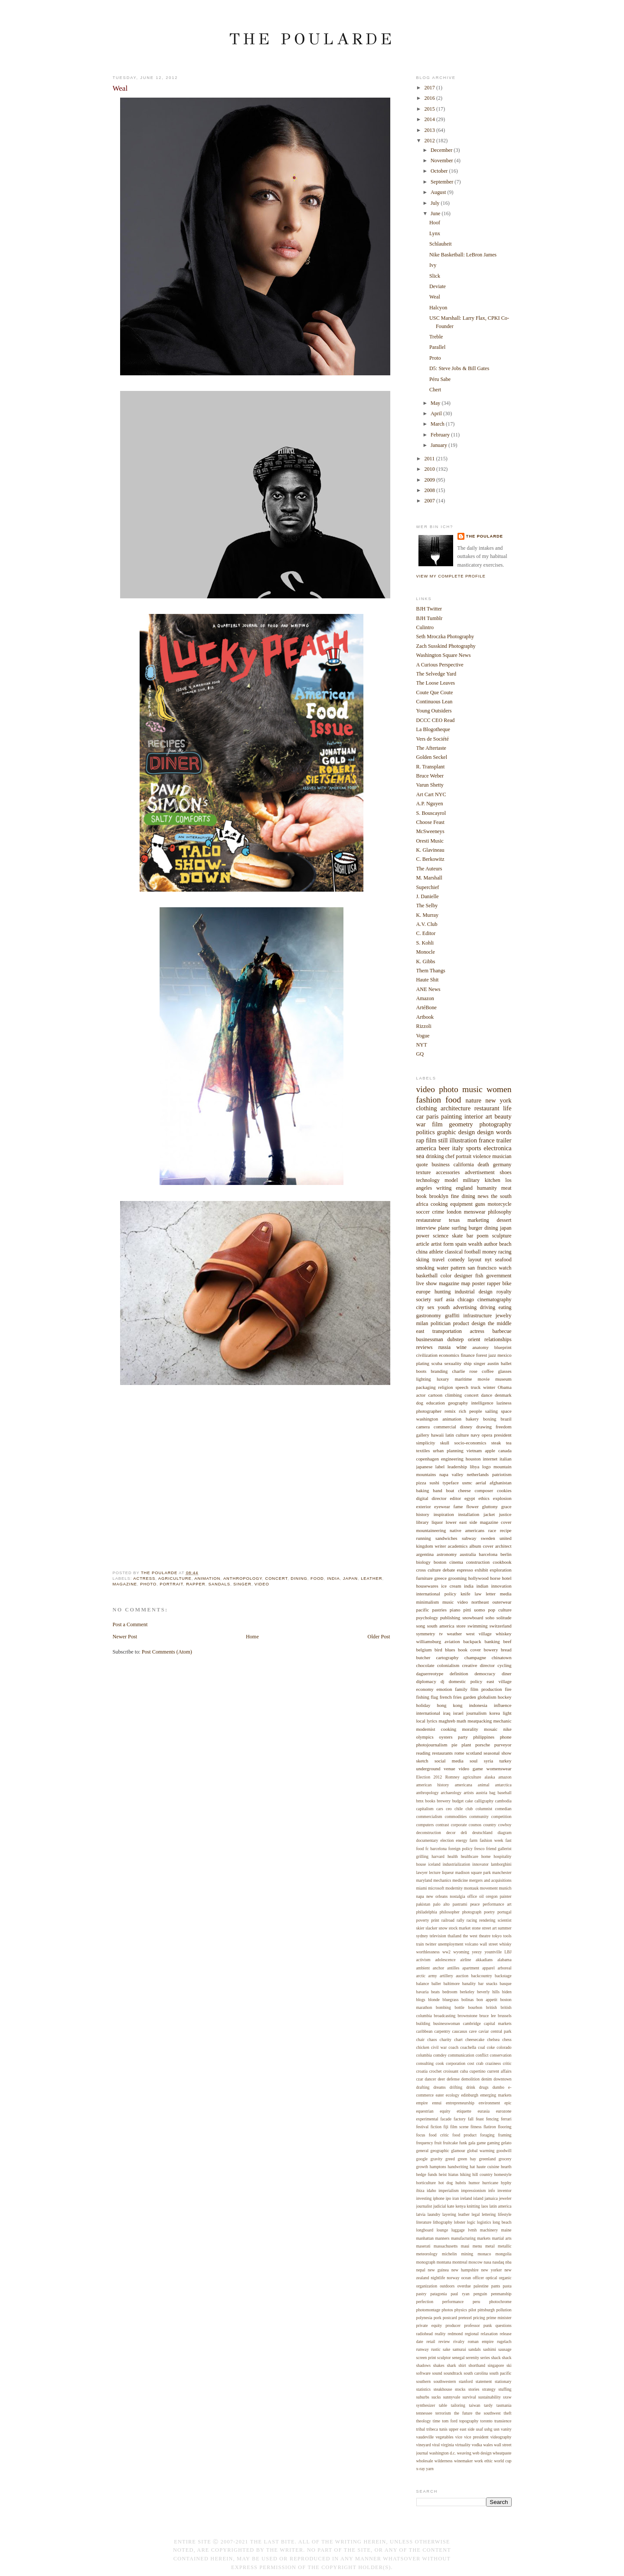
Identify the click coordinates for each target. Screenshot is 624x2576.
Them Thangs (430, 971)
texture (423, 1172)
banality (469, 1983)
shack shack (501, 2357)
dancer (430, 2079)
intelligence (482, 1402)
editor (455, 1498)
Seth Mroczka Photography (445, 636)
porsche (482, 1744)
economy (425, 1689)
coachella (468, 2047)
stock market (459, 1928)
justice (505, 1514)
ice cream (451, 1585)
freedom (504, 1426)
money (489, 1252)
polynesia (424, 2317)
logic (471, 2222)
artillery (446, 1975)
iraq (446, 1713)
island (478, 2198)
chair (420, 2039)
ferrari (506, 2119)
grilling (422, 1856)
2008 (430, 490)
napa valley (451, 1474)
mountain (502, 1466)
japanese (424, 1466)
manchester (501, 1872)
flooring (504, 2126)
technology (428, 1180)
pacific (422, 1609)
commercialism (429, 1816)
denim (486, 2079)
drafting (423, 2087)
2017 (430, 88)
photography (495, 1124)
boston (440, 1562)
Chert (435, 390)
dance (487, 1395)
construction (478, 1562)
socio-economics (470, 1442)
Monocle (425, 952)
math (461, 1720)
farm (473, 1840)
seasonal (492, 1753)
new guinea (438, 2270)
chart (458, 2039)
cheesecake (474, 2039)
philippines (483, 1736)
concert (276, 1578)
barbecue (501, 1331)
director (438, 1498)
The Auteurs (429, 869)
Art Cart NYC (431, 794)
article (423, 1244)
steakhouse (443, 2389)
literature (423, 2222)
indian (482, 1585)
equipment (461, 1204)
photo (148, 1584)
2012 (430, 141)
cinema (456, 1562)
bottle (459, 2007)
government (498, 1276)
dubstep (455, 1339)
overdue (463, 2286)
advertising (465, 1307)
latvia (421, 2214)
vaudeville (425, 2437)
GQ (420, 1054)
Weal (434, 297)
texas (454, 1220)
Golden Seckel (432, 757)
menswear (475, 1212)
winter (489, 1387)
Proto (435, 358)
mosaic (490, 1729)
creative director (478, 1665)
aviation (452, 1641)
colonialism (448, 1665)
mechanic (502, 1720)
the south (501, 1196)
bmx (420, 1800)
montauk (471, 1888)
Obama (505, 1387)
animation (207, 1578)
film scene (459, 2126)
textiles (423, 1450)
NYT (421, 1045)
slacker (431, 1928)
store (460, 1625)
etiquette (464, 2111)
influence (503, 1705)
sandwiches (446, 1538)
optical (491, 2277)
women (499, 1089)
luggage (458, 2230)
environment (489, 2102)
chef (449, 1156)
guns (480, 1204)
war (421, 1124)
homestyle (502, 2174)
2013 (430, 130)
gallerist (504, 1848)
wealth (475, 1244)
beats (435, 1991)
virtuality (462, 2444)
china (422, 1252)
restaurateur (428, 1220)
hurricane (490, 2182)
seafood (503, 1260)
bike (506, 1283)
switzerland (501, 1625)
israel (458, 1713)
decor (451, 1832)
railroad (447, 1920)
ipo (448, 2198)
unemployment (451, 1944)
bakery (472, 1418)
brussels (504, 2015)
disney (466, 1426)
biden (507, 1991)
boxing (490, 1418)
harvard (437, 1856)
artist (436, 1244)
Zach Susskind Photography (446, 646)
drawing (484, 1426)
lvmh (472, 2230)
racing (505, 1252)
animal (484, 1784)
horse (495, 1578)
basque (505, 1983)
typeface (451, 1482)
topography (468, 2420)
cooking (439, 1204)
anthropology (242, 1578)
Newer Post (125, 1637)
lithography (442, 2222)
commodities (456, 1816)
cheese (464, 1490)
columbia (424, 2055)
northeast (480, 1602)
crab (480, 2063)
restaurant (487, 1108)
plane (443, 1228)
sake (446, 2349)
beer (444, 1148)
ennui (437, 2102)
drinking (435, 1156)
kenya (460, 2206)
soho (489, 1617)
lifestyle (504, 2214)
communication (461, 2055)
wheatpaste (502, 2453)
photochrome (500, 2301)
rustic (436, 2349)
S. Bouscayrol (431, 813)
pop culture (499, 1609)
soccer (423, 1212)
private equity (429, 2325)
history (423, 1514)
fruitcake (450, 2142)
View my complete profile (451, 576)
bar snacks (487, 1983)
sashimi (489, 2349)
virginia (447, 2444)
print (435, 1920)
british (491, 2007)
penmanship (501, 2293)
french (446, 1697)
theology (423, 2420)
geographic (440, 2150)
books (430, 1800)
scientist (504, 1920)
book (421, 1196)
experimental (427, 2119)
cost (470, 2063)
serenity (472, 2357)
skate (457, 1236)
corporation (455, 2063)
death (483, 1165)
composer (483, 1490)
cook (440, 2063)
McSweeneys (430, 831)
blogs (420, 1999)
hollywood (478, 1578)
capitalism (425, 1808)
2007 (430, 501)
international (428, 1713)
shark (451, 2365)
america (426, 1148)
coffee (487, 1371)
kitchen (492, 1180)
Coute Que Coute (434, 692)
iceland (434, 1864)
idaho (431, 2190)
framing (505, 2135)
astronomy (447, 1554)
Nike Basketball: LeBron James (463, 255)
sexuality (453, 1363)
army (432, 1975)
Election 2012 (429, 1777)
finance (467, 1355)
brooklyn (438, 1196)
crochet (435, 2071)
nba (508, 2262)
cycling (504, 1665)
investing (424, 2198)
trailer (504, 1140)
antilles (453, 1968)
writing (443, 1188)
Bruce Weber (430, 776)
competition (501, 1816)
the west (470, 1935)
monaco (484, 2253)
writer (440, 1546)
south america (440, 1625)
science (440, 1236)
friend (491, 1848)
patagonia (438, 2293)
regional (472, 2333)
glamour (458, 2150)
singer (242, 1584)
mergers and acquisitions (490, 1880)
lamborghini (501, 1864)
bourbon (475, 2007)
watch (505, 1268)
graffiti (452, 1316)
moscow (475, 2262)
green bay (466, 2158)
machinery (489, 2230)
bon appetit (487, 1999)
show (506, 1753)
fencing (492, 2119)
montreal (459, 2262)
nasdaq (498, 2262)
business (441, 1165)
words (504, 1132)
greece (440, 1578)
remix (450, 1411)
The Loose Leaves (435, 683)
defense (453, 2079)
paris (432, 1116)
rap (420, 1140)
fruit (438, 2142)
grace (506, 1506)
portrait (171, 1584)
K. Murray (427, 915)
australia (468, 1554)
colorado (504, 2047)
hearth (506, 2166)
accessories (448, 1172)
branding (439, 1371)
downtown (502, 2079)
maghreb (447, 1720)
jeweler (505, 2198)
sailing (491, 1411)
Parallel (437, 347)
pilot (472, 2309)
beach (505, 1244)
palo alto (441, 1904)
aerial (481, 1482)
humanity (487, 1188)
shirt (462, 2365)
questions (504, 2325)
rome (459, 1753)
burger (476, 1228)
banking (492, 1641)
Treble (436, 337)
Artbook (425, 1017)
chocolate (425, 1665)
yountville (493, 1951)
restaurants (442, 1753)
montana (444, 2262)
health (453, 1856)
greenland (487, 2158)
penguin (480, 2293)
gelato (506, 2142)
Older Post (379, 1637)
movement (488, 1888)
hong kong (449, 1705)
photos (447, 2309)
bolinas (467, 1999)
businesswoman (446, 2023)
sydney (422, 1935)
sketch (422, 1760)
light (507, 1713)
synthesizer (425, 2405)
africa (422, 1204)
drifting (456, 2087)
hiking (465, 2174)
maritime (463, 1379)
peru (476, 2301)
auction (462, 1975)
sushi (434, 1482)
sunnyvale (452, 2397)
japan (350, 1578)
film (437, 1124)
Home (252, 1637)
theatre (484, 1935)
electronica (497, 1148)
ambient (423, 1968)
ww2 (446, 1951)
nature (473, 1100)
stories (474, 2389)
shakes (438, 2365)
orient (474, 1339)
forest (481, 1355)
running (423, 1538)
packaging (426, 1387)
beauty (502, 1116)
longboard (425, 2230)
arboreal (504, 1968)
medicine (460, 1880)
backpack (472, 1641)
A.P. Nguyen (429, 804)
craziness (493, 2063)
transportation (447, 1331)
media (506, 1593)
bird (438, 1649)
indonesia (478, 1705)
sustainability (489, 2397)
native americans (467, 1530)
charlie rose (464, 1371)
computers (425, 1824)
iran (455, 2198)
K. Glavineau (430, 850)
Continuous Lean (434, 702)
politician (441, 1323)
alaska (489, 1777)
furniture (424, 1578)
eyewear (442, 1506)
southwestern (445, 2381)
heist (443, 2174)
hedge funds (427, 2174)
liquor (437, 1522)
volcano (471, 1944)
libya (474, 1466)
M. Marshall (429, 878)
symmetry (425, 1633)
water (442, 1268)
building (423, 2023)
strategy (489, 2389)
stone (476, 1928)
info (491, 2190)
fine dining (463, 1196)
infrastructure (477, 1316)
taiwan (474, 2405)
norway (453, 2277)
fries (457, 1697)
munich (505, 1888)
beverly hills (488, 1991)
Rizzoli (423, 1026)
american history (432, 1784)
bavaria (422, 1991)
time (436, 2420)
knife (465, 1593)
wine (461, 1347)
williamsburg (428, 1641)
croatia (422, 2071)
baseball (504, 1792)
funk (463, 2142)
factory (460, 2119)
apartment (470, 1968)
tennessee (424, 2413)
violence (482, 1156)
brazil (506, 1418)
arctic (421, 1975)
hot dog (445, 2182)
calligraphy (483, 1800)
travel (438, 1260)
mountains (426, 1474)
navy (475, 1434)
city (420, 1307)
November (442, 161)
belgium (424, 1649)
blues (450, 1649)
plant (466, 1744)
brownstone (467, 2015)
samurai (459, 2349)
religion (445, 1387)
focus (420, 2135)
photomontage (428, 2309)
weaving (464, 2453)
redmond (455, 2333)
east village (499, 1681)
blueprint (503, 1347)
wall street (488, 1944)
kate (450, 2206)
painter (505, 1896)
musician (501, 1156)
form (448, 1244)
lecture (435, 1872)
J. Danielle (427, 896)
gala (471, 2142)
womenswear (499, 1768)
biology (423, 1562)
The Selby (427, 905)
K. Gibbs (425, 961)
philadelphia (426, 1912)
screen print (426, 2357)
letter (491, 1593)
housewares (427, 1585)
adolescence (445, 1959)
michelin (449, 2253)
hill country (482, 2174)
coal (481, 2047)
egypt (469, 1498)
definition (459, 1673)
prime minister (499, 2317)
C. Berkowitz (430, 859)
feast (480, 2119)
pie (454, 1744)
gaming (493, 2142)
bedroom (449, 1991)
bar (470, 1236)
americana (463, 1784)
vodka (477, 2444)
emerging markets (495, 2095)
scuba (436, 1363)
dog (419, 1402)
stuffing (504, 2389)
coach (453, 2047)
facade (446, 2119)
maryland (424, 1880)
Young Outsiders (434, 711)
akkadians (484, 1959)
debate (449, 1569)
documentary (427, 1840)
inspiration (444, 1514)
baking (422, 1490)
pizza (421, 1482)
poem (482, 1236)
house (421, 1864)
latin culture (457, 1434)
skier (420, 1928)
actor (421, 1395)
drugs (484, 2087)
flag (434, 1697)
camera (423, 1426)
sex (430, 1307)
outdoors (447, 2286)
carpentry (443, 2031)
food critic (439, 2135)
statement (484, 2381)
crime (438, 1212)
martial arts (501, 2238)
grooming (457, 1578)
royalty (504, 1292)
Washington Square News (443, 655)
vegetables (444, 2437)
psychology (427, 1617)
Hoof (434, 223)
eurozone (504, 2111)
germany (502, 1165)
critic (507, 2063)
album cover (481, 1546)
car (420, 1116)
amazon (504, 1777)
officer (478, 2277)
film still (437, 1140)
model (451, 1180)
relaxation (489, 2333)
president (502, 1434)
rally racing (467, 1920)
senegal (458, 2357)
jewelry (504, 1316)
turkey (505, 1760)
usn (496, 2429)
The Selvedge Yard (436, 674)
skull (444, 1442)
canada (505, 1450)
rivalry (458, 2341)
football (472, 1252)
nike (507, 1729)
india (333, 1578)
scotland (474, 1753)
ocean (466, 2277)
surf (439, 1299)
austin (493, 1363)
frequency (424, 2142)
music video (455, 1602)
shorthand (476, 2365)
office (472, 1896)
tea (509, 1442)
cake (469, 1800)
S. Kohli (425, 943)
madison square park (473, 1872)
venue (449, 1768)
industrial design (473, 1292)
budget (458, 1800)
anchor (438, 1968)
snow (443, 1928)
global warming (480, 2150)
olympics (425, 1736)
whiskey (504, 1633)
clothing (426, 1108)
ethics (484, 1498)
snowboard (472, 1617)
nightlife (438, 2277)
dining (299, 1578)
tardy (488, 2405)
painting (451, 1116)
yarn (430, 2468)
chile (458, 1808)
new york (498, 1100)
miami (421, 1888)
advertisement (480, 1172)
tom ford (449, 2420)
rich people (470, 1411)
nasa (487, 2262)
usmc (467, 1482)
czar (419, 2079)
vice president (476, 2437)
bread (506, 1649)
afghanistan (501, 1482)
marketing (478, 1220)
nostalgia (457, 1896)
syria (488, 1760)
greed (450, 2158)
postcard (450, 2317)
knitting (473, 2206)
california (464, 1165)
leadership (457, 1466)
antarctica (503, 1784)
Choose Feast (430, 822)
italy (458, 1148)
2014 (430, 119)
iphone (438, 2198)
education (435, 1402)
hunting (443, 1292)
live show (426, 1283)
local (420, 1720)
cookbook (502, 1562)
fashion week (491, 1840)
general (422, 2150)
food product (464, 2135)
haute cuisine (488, 2166)
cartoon (435, 1395)
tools (507, 1935)
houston (473, 1458)
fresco (479, 1848)
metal (490, 2246)
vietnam (474, 1450)
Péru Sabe (440, 379)
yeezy (477, 1951)
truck (476, 1387)
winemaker (463, 2460)
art (488, 1116)
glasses (504, 1371)
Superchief (427, 887)
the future (463, 2413)
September (442, 182)
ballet (506, 1363)
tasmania (504, 2405)
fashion (428, 1099)
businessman (429, 1339)
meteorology (427, 2253)
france (487, 1140)
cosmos (475, 1824)
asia (450, 1299)
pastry (421, 2293)
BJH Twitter (429, 609)
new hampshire (465, 2270)
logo (486, 1466)
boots (421, 1371)
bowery (491, 1649)
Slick (434, 276)
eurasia (483, 2111)
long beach (502, 2222)
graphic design (456, 1132)
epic (507, 2102)
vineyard (423, 2444)
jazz (492, 1355)
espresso (465, 1569)
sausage (504, 2349)
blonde (434, 1999)
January (439, 445)
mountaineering (431, 1530)
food (317, 1578)
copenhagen (427, 1458)
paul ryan (460, 2293)
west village (478, 1633)
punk (488, 2325)
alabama (504, 1959)
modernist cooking (436, 1729)
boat (450, 1490)
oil (481, 1896)
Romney (452, 1777)
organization (427, 2286)
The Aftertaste (431, 748)
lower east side (461, 1522)
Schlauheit (440, 244)
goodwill (504, 2150)
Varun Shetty (430, 785)
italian (505, 1458)
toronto (486, 2420)
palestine (481, 2286)
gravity (437, 2158)
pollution (503, 2309)
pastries (439, 1609)
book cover (469, 1649)
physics (460, 2309)
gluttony (490, 1506)
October (440, 171)
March (438, 424)
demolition (470, 2079)
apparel (488, 1968)
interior (473, 1116)
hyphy (506, 2182)
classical (454, 1252)
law (478, 1593)
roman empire (481, 2341)
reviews (424, 1347)
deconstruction (428, 1832)
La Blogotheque (433, 729)
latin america (500, 2206)
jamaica (490, 2198)
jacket (489, 1514)
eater (440, 2095)
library (422, 1522)
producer (453, 2325)
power (423, 1236)
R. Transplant (430, 767)
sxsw (507, 2397)
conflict (482, 2055)
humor (474, 2182)
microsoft (436, 1888)
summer (504, 1928)
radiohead (424, 2333)
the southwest (487, 2413)
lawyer (422, 1872)
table (443, 2405)
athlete (436, 1252)
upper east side (461, 2429)
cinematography (494, 1299)
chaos (432, 2039)
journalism (476, 1713)
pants (495, 2286)
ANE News (428, 989)
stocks (460, 2389)
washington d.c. (442, 2453)
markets (483, 2238)
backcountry (481, 1975)
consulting (425, 2063)
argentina (425, 1554)
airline (465, 1959)
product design (469, 1323)
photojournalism (432, 1744)
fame (458, 1506)
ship (467, 1363)
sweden (488, 1538)
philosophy (499, 1212)
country (489, 1824)
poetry (489, 1912)
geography (458, 1402)
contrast (442, 1824)
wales (488, 2444)
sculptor (444, 2357)
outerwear (502, 1602)
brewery (444, 1800)
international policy (436, 1593)
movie (484, 1379)
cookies (504, 1490)
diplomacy (426, 1681)
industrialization (456, 1864)
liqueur (448, 1872)
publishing (450, 1617)
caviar (483, 2031)
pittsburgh (486, 2309)
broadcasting (445, 2015)
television (438, 1935)
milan (422, 1323)
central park (500, 2031)
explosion (502, 1498)
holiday (423, 1705)
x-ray (420, 2468)
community (478, 1816)
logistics (484, 2222)
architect (503, 1546)
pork (437, 2317)
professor (472, 2325)
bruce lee (487, 2015)
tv (441, 1633)
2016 (430, 98)
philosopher (450, 1912)
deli (464, 1832)
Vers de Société (432, 739)
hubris (460, 2182)
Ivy (432, 265)
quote (422, 1165)
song (420, 1625)
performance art (497, 1904)
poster (478, 1283)
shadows (423, 2365)
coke (491, 2047)
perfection (425, 2301)
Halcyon (438, 308)
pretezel (465, 2317)
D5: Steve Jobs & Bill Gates (459, 368)
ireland (466, 2198)
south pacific (500, 2373)
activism (423, 1959)
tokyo (497, 1935)
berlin (506, 1554)
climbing (453, 1395)
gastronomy (428, 1316)
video (262, 1584)
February (441, 435)
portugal (504, 1912)
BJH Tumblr (429, 618)
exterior (423, 1506)
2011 (430, 459)
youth (444, 1307)
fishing (423, 1697)
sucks (436, 2397)
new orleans (437, 1896)
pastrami (460, 1904)
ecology (452, 2095)
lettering (489, 2214)
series (485, 2357)
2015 (430, 109)
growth (422, 2166)
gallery (423, 1434)
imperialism (448, 2190)
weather (454, 1633)
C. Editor (426, 933)
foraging (487, 2135)
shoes (505, 1172)
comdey (440, 2055)
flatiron (490, 2126)
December (442, 150)
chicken (422, 2047)
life (507, 1108)
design (485, 1132)
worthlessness (428, 1951)
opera (487, 1434)
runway (422, 2349)
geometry (461, 1124)
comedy (456, 1260)
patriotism (502, 1474)
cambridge (472, 2023)
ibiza (420, 2190)
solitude (504, 1617)
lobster (460, 2222)
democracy (484, 1673)
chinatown (502, 1657)
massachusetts (445, 2246)
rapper (195, 1584)
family (461, 1689)
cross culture (428, 1569)
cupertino (478, 2071)
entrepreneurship (460, 2102)
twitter (431, 1944)
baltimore (452, 1983)
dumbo (498, 2087)
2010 (430, 469)
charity (445, 2039)
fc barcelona (436, 1848)
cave (473, 2031)
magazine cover (496, 1522)
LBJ (507, 1951)
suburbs (422, 2397)
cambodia (503, 1800)
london (454, 1212)
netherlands (478, 1474)
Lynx (434, 233)
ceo (449, 1808)
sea (420, 1155)
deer (441, 2079)
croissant (450, 2071)
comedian (503, 1808)
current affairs (499, 2071)
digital (422, 1498)
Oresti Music (430, 841)
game (481, 2142)
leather (371, 1578)
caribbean (424, 2031)
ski (508, 2365)
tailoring (458, 2405)
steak (496, 1442)
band (437, 1490)
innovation (501, 1585)
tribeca (432, 2429)
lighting (423, 1379)
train (420, 1944)
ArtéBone (426, 1007)
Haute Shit (427, 980)
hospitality (502, 1856)
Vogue (423, 1036)
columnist (484, 1808)
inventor (504, 2190)
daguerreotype (430, 1673)
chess (506, 2039)
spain (461, 1244)
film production (486, 1689)
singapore (495, 2365)
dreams (440, 2087)
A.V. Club (427, 924)
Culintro (425, 627)
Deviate (437, 286)
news (482, 1196)
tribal (420, 2429)
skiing (422, 1260)
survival (469, 2397)
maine (506, 2230)
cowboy (505, 1824)
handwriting (458, 2166)
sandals (219, 1584)
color (446, 1276)
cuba (464, 2071)
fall (471, 2119)
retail (430, 2341)
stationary (503, 2381)
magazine (125, 1584)
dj (442, 1681)
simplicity (425, 1442)
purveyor (503, 1744)
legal (476, 2214)
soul (473, 1760)
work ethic (483, 2460)
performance (453, 2301)
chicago (465, 1299)
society (423, 1299)
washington (427, 1418)
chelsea (493, 2039)
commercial (445, 1426)
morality (470, 1729)
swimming (477, 1625)
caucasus (459, 2031)
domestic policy (465, 1681)
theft (508, 2413)
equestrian (425, 2111)
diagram (505, 1832)
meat (506, 1188)
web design (481, 2453)
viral (436, 2444)
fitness (476, 2126)
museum (503, 1379)
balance (422, 1983)
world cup (502, 2460)
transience (503, 2420)
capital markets (498, 2023)
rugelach (504, 2341)
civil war (439, 2047)
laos (484, 2206)
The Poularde (312, 39)
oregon (491, 1896)
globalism (486, 1697)
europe (423, 1292)
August (439, 192)
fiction (436, 2126)
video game (471, 1768)
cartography (447, 1657)
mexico (504, 1355)
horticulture (426, 2182)
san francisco (482, 1268)
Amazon (425, 998)
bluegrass (451, 1999)
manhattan (425, 2238)
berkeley (467, 1991)
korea (495, 1713)
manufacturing (463, 2238)
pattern (458, 1268)
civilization (427, 1355)
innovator (480, 1864)
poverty (422, 1920)
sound (437, 2373)
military (471, 1180)
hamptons (438, 2166)
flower (472, 1506)
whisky (505, 1944)
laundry (434, 2214)
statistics (423, 2389)
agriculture (175, 1578)
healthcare (469, 1856)
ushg (488, 2429)
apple (490, 1450)
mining (467, 2253)
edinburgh (469, 2095)
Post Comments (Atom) (167, 1652)
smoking (425, 1268)
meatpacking (479, 1720)
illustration (463, 1140)
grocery (505, 2158)
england (464, 1188)
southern (423, 2381)
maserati (423, 2246)
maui (465, 2246)
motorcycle (500, 1204)
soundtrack (453, 2373)
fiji (446, 2126)
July (436, 203)
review (444, 2341)
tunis (443, 2429)
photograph (471, 1912)
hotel (507, 1578)
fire (508, 1689)
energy (461, 1840)
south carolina (476, 2373)
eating (505, 1307)
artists (469, 1792)
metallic (504, 2246)
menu (477, 2246)
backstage (503, 1975)
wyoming (461, 1951)
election (447, 1840)
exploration (500, 1569)
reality (440, 2333)
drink (470, 2087)
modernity (454, 1888)
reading (423, 1753)
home (486, 1856)
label (439, 1466)
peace (475, 1904)
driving (487, 1307)
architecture (455, 1108)
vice (458, 2437)
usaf (479, 2429)
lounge (442, 2230)
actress (144, 1578)
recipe (506, 1530)
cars (439, 1808)
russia (444, 1347)
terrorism (443, 2413)
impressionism (473, 2190)
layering (449, 2214)
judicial (439, 2206)
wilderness (444, 2460)
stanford (466, 2381)
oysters (445, 1736)
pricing (479, 2317)
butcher (423, 1657)
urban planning (448, 1450)
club (469, 1808)
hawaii (437, 1434)
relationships (497, 1339)
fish (479, 1276)
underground (428, 1768)
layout (475, 1260)
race (492, 1530)
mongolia (504, 2253)
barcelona (488, 1554)
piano (455, 1609)
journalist (424, 2206)
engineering (452, 1458)
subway (469, 1538)
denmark (503, 1395)
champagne (475, 1657)
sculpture (502, 1236)
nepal (420, 2270)
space (506, 1411)
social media (449, 1760)
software (423, 2373)
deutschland (482, 1832)
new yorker (491, 2270)
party (463, 1736)
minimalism (427, 1602)
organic (505, 2277)
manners (442, 2238)
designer (463, 1276)
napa (420, 1896)
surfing (459, 1228)
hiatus (453, 2174)
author (490, 1244)
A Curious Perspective (440, 665)
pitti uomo (474, 1609)
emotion (444, 1689)
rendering (487, 1920)
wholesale (424, 2460)
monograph (425, 2262)
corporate (459, 1824)
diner (507, 1673)
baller (436, 1983)
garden (469, 1697)
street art (489, 1928)
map (465, 1283)
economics (449, 1355)
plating (423, 1363)
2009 (430, 480)
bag (492, 1792)
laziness (504, 1402)
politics (425, 1132)
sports (473, 1148)
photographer (429, 1411)
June (436, 213)
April (437, 413)
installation (468, 1514)
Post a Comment (130, 1624)
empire (422, 2102)
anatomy (480, 1347)
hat (472, 2166)
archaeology (451, 1792)
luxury (443, 1379)
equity (445, 2111)
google (422, 2158)
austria (481, 1792)
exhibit (481, 1569)
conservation (501, 2055)
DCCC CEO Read (435, 720)
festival (422, 2126)
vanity (506, 2429)
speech (461, 1387)
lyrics (432, 1720)
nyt (488, 1260)
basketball (427, 1276)
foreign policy (460, 1848)
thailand (454, 1935)
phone (506, 1736)
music (472, 1089)
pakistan (423, 1904)
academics (458, 1546)
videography (501, 2437)
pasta (507, 2286)
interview (426, 1228)
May (436, 403)
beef (507, 1641)
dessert (504, 1220)
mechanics (442, 1880)
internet (490, 1458)
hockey (505, 1697)
